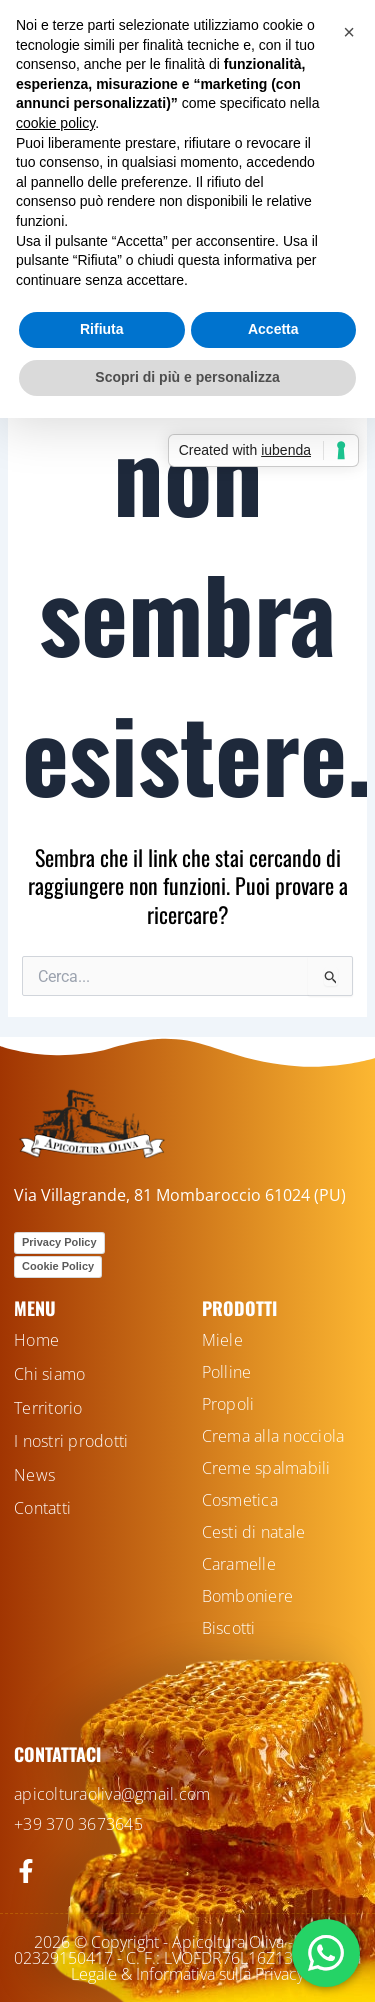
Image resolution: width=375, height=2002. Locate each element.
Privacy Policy (59, 1242)
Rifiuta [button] (102, 329)
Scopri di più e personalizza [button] (187, 377)
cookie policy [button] (55, 123)
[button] (349, 32)
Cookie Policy (58, 1266)
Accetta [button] (273, 329)
